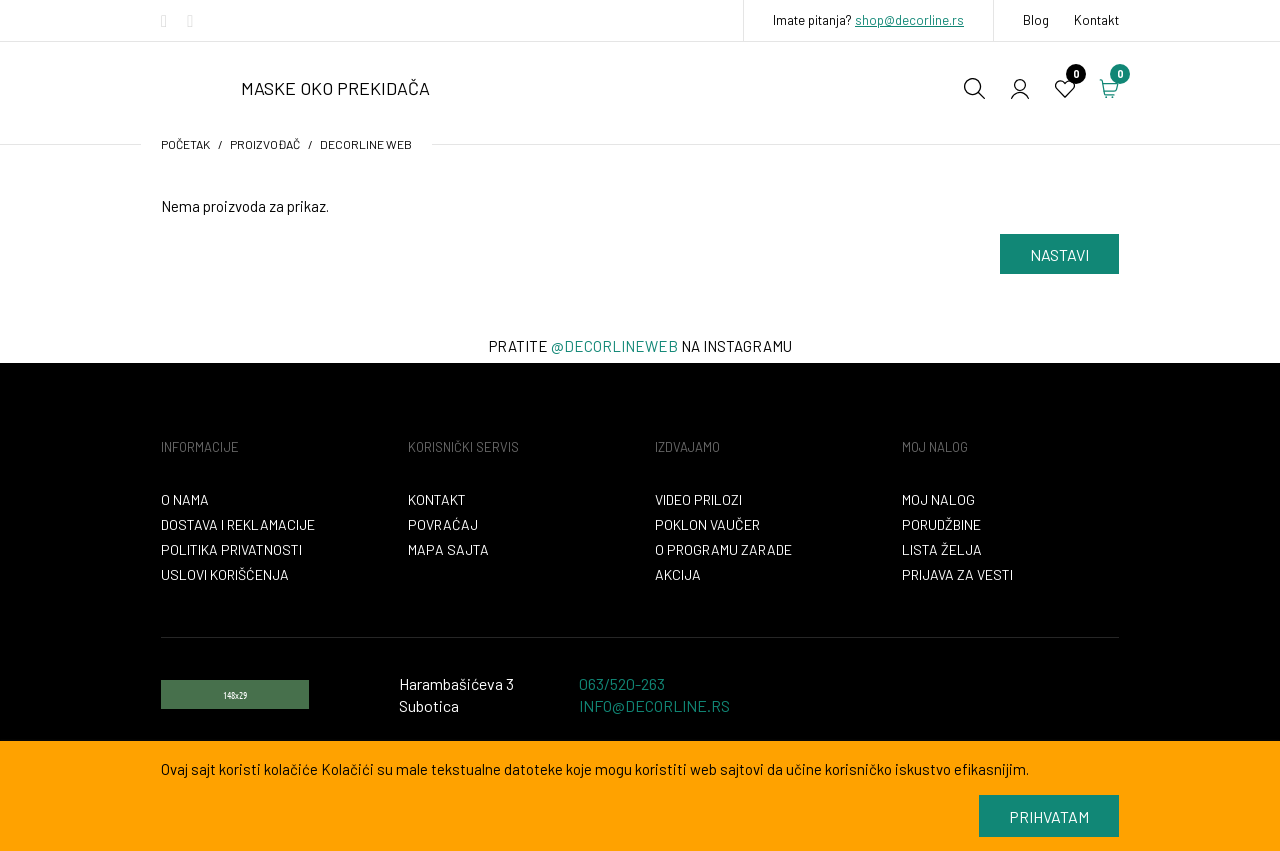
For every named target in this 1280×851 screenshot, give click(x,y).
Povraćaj (443, 524)
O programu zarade (723, 549)
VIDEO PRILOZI (698, 499)
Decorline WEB (366, 144)
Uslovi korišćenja (225, 574)
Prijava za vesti (957, 574)
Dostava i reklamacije (238, 524)
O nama (185, 499)
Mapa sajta (448, 549)
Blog (1036, 20)
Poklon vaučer (707, 524)
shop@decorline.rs (909, 20)
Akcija (678, 574)
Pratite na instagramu (640, 346)
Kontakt (1096, 20)
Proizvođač (265, 144)
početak (185, 144)
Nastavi (1059, 254)
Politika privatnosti (231, 549)
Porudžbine (941, 524)
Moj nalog (938, 499)
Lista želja (942, 549)
